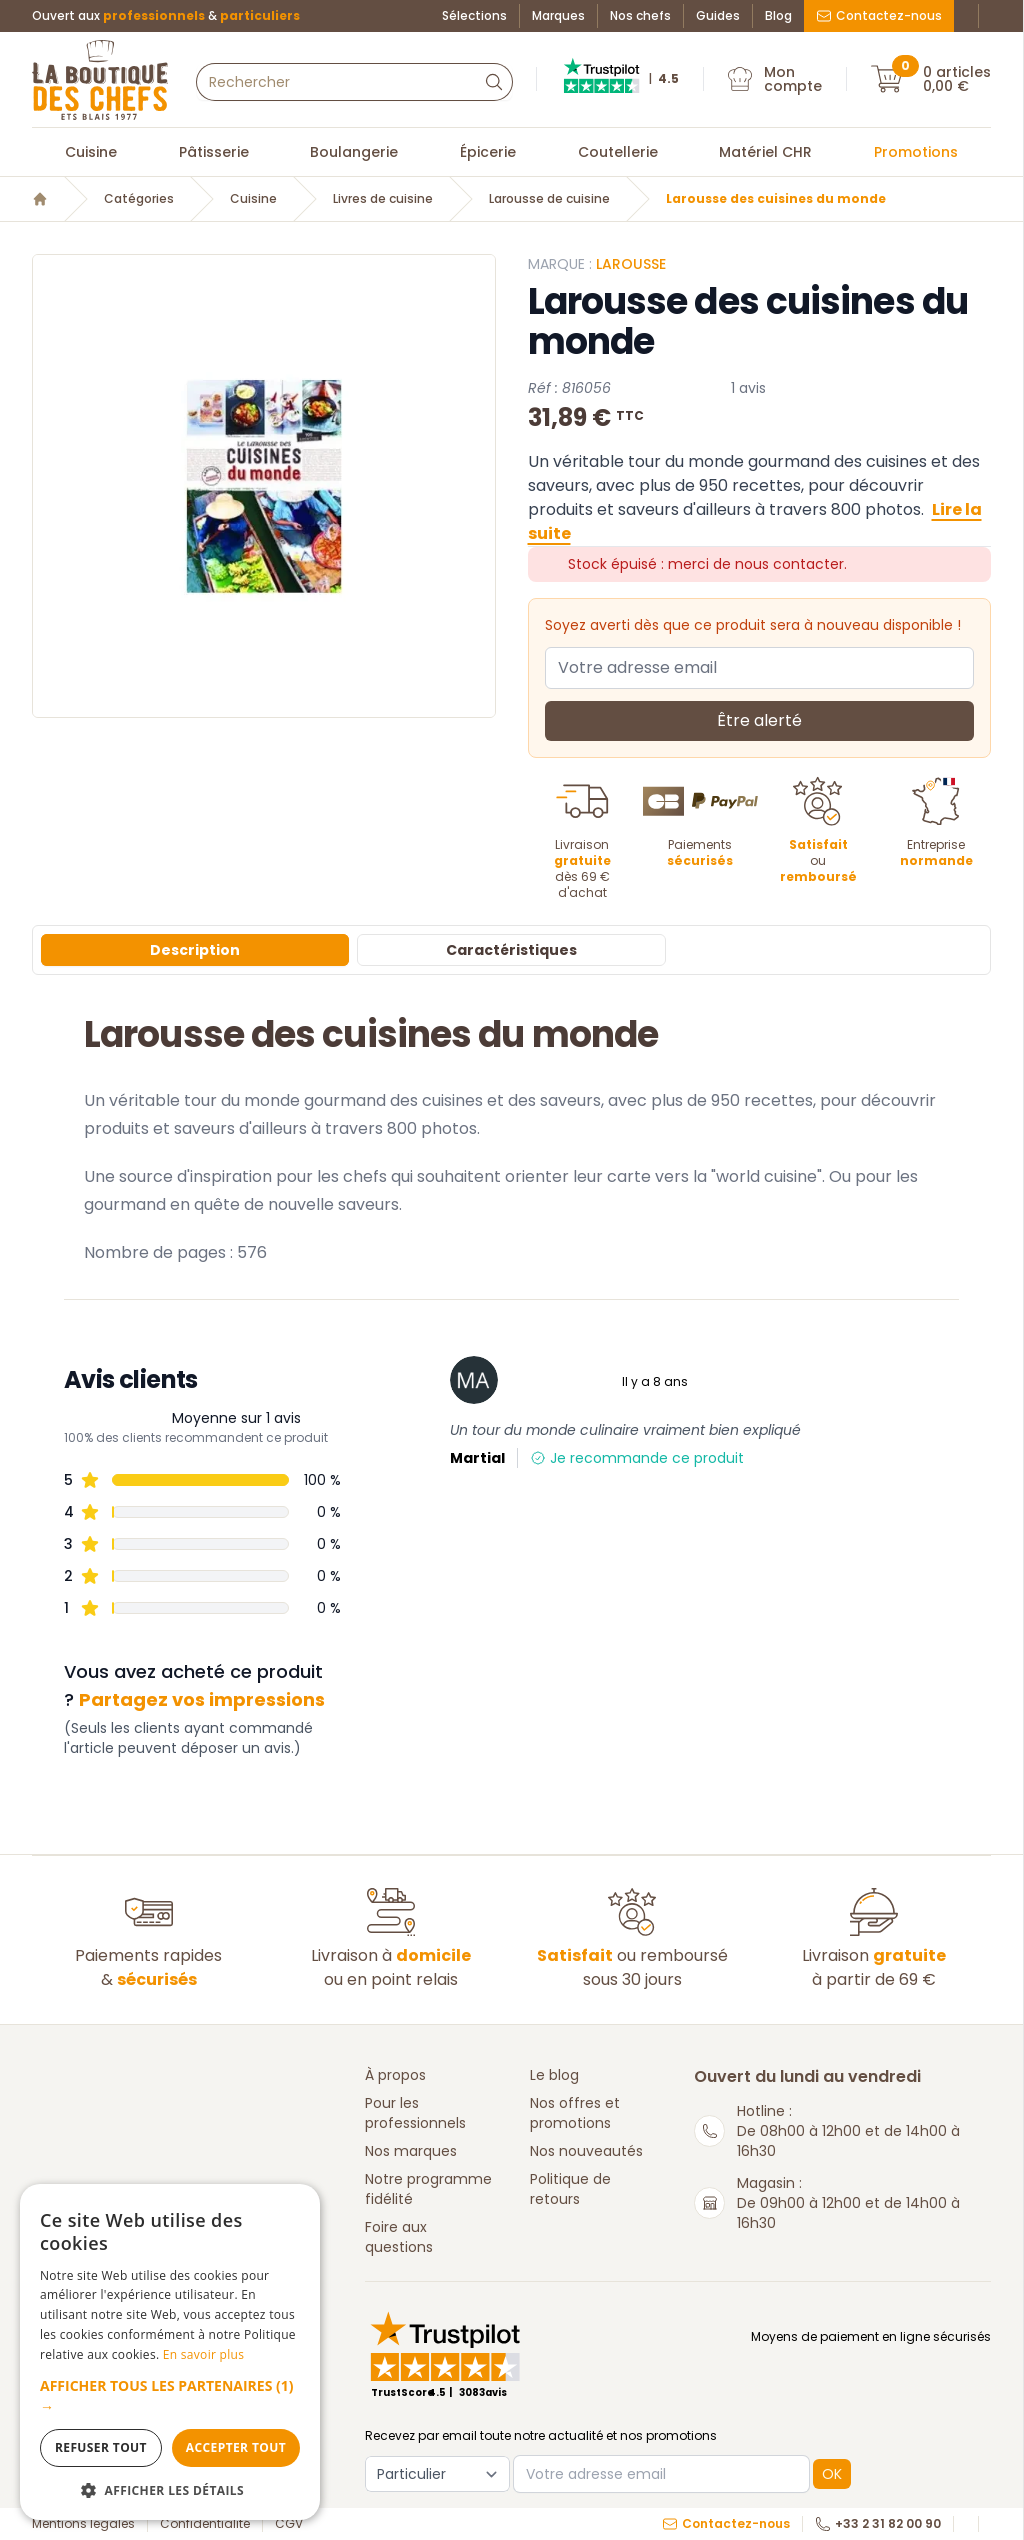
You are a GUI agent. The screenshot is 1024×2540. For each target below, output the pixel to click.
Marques (558, 16)
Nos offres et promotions (575, 2113)
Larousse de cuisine (549, 199)
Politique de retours (570, 2189)
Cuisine (91, 152)
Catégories (139, 199)
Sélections (474, 16)
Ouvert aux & (166, 16)
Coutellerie (618, 152)
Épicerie (488, 152)
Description (195, 950)
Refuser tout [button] (101, 2447)
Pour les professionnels (415, 2113)
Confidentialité (205, 2524)
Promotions (916, 152)
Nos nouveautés (586, 2151)
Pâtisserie (214, 152)
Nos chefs (640, 16)
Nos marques (411, 2151)
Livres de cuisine (383, 199)
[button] (170, 2396)
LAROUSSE (631, 264)
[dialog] (170, 2352)
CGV (289, 2524)
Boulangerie (354, 152)
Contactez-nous (879, 15)
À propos (395, 2075)
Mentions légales (83, 2524)
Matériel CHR (765, 152)
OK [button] (832, 2474)
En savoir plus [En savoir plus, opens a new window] (203, 2354)
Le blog (554, 2075)
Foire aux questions (399, 2237)
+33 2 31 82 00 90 (878, 2524)
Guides (718, 16)
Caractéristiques (511, 950)
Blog (778, 16)
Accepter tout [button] (236, 2447)
